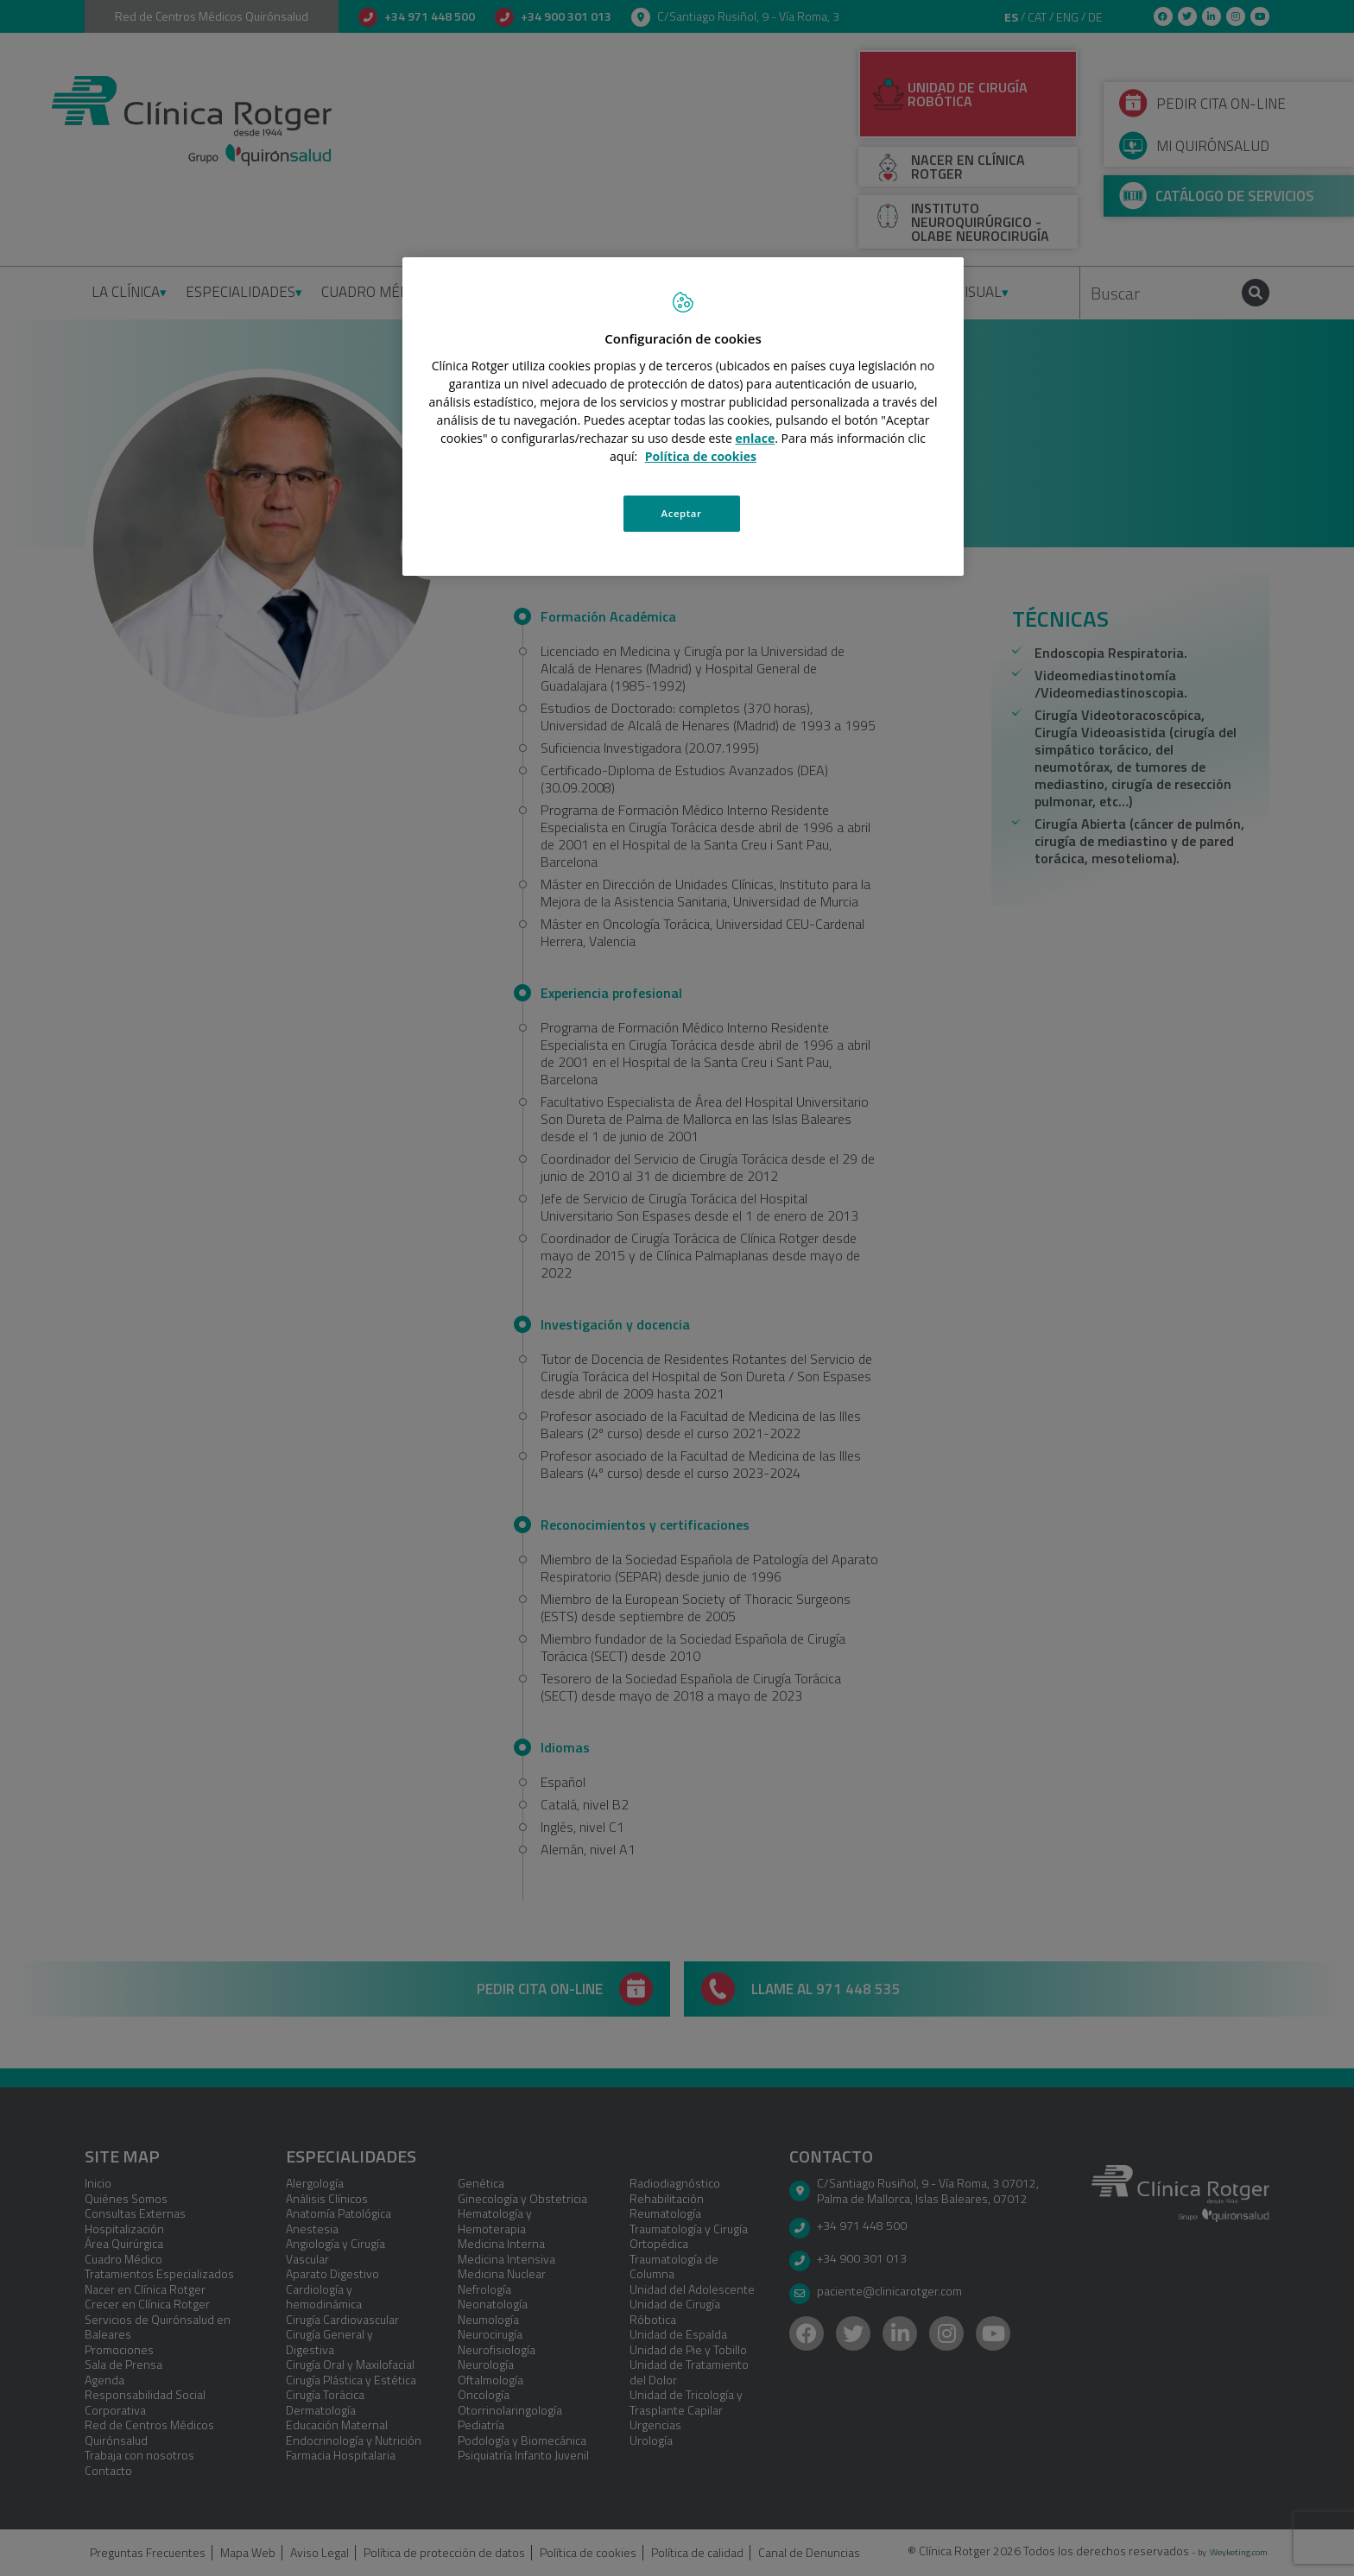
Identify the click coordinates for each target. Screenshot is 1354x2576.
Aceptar (681, 513)
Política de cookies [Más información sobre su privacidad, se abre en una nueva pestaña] (700, 456)
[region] (683, 416)
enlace (755, 438)
